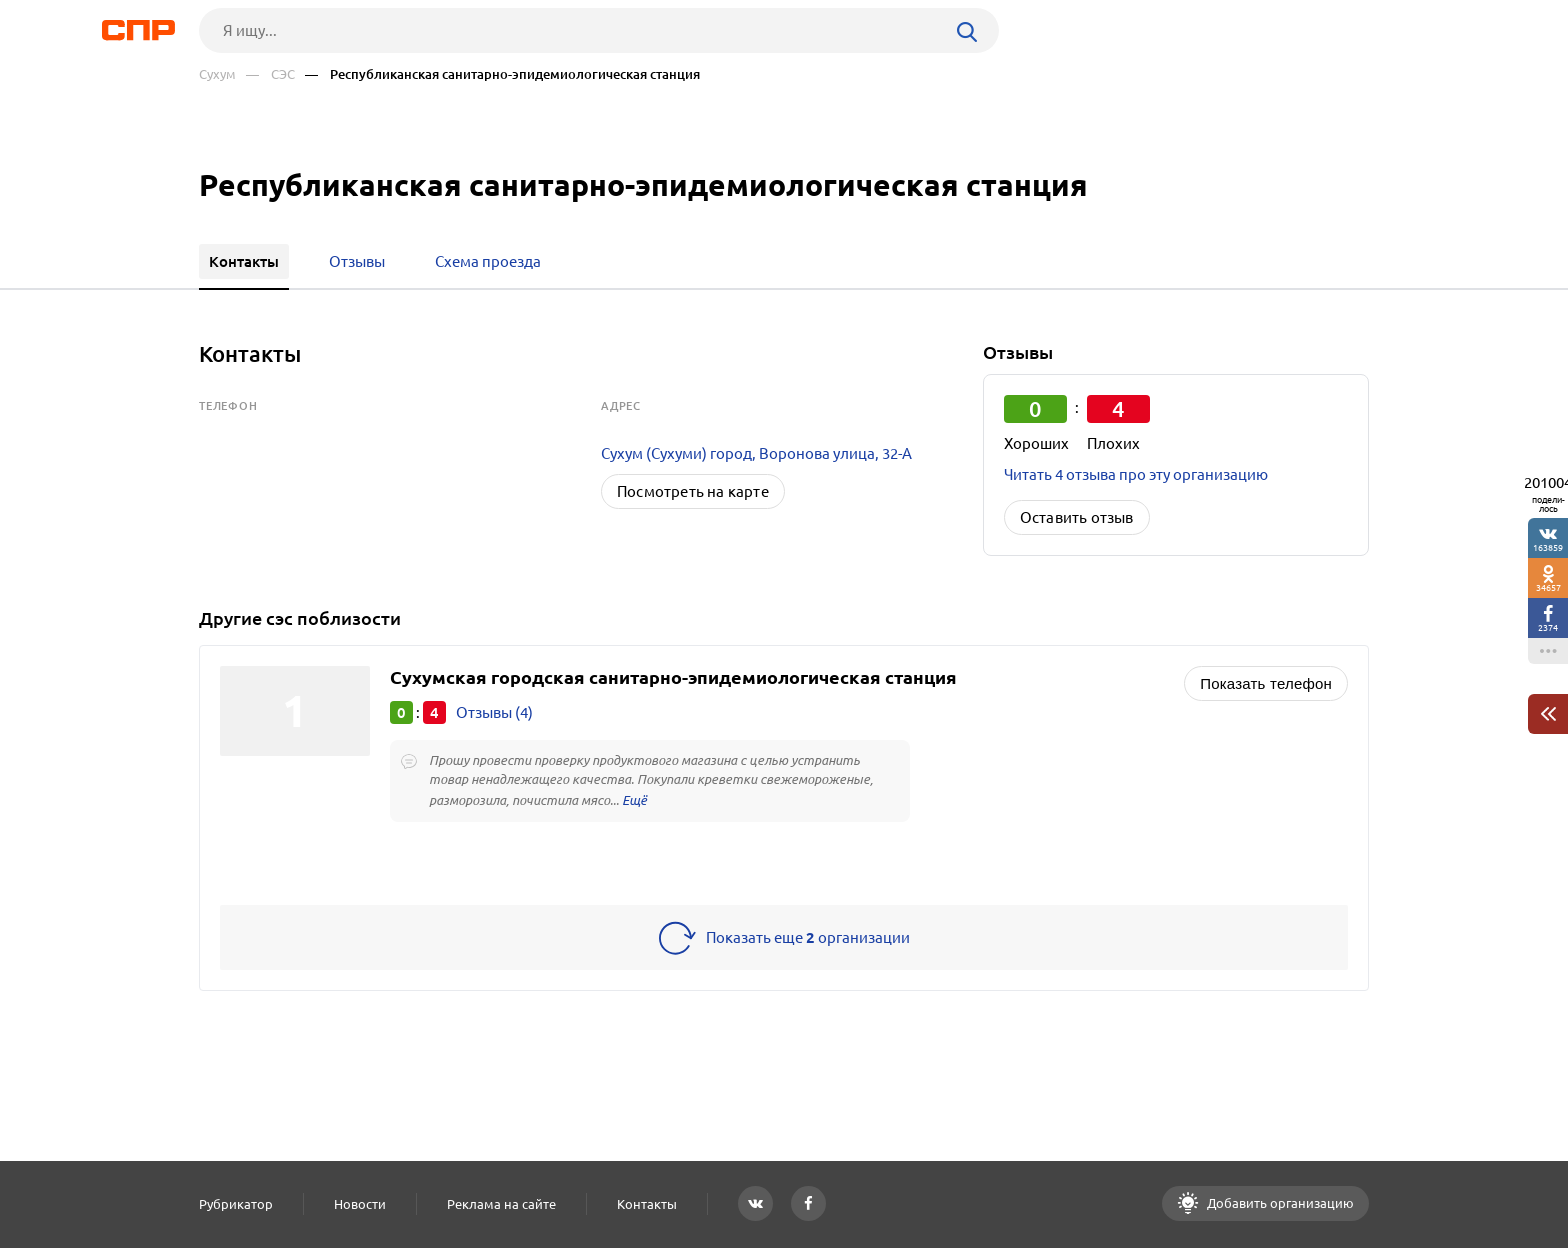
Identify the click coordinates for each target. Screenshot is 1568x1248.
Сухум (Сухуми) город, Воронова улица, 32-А (756, 453)
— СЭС (270, 74)
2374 (1548, 627)
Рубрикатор (236, 1204)
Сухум (217, 74)
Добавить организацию (1279, 1203)
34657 (1548, 587)
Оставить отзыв (1077, 517)
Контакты (647, 1204)
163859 (1548, 547)
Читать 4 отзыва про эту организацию (1136, 474)
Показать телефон (1266, 683)
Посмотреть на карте (693, 491)
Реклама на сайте (501, 1204)
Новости (360, 1204)
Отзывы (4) (494, 712)
